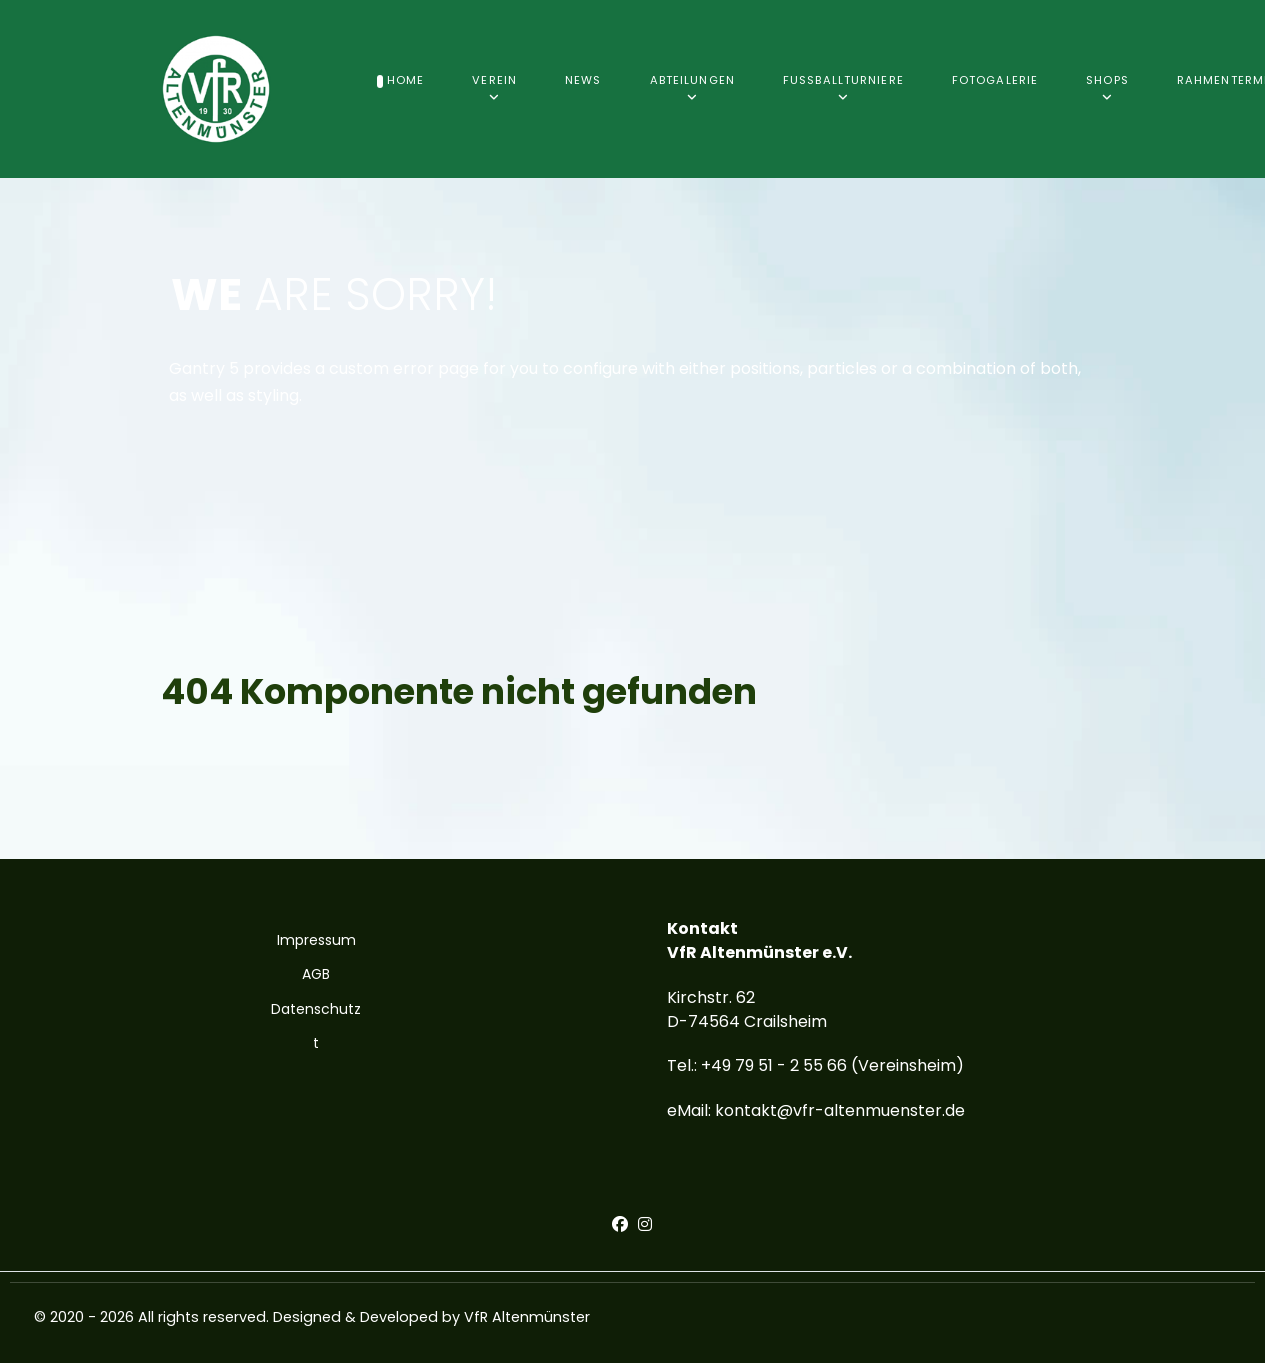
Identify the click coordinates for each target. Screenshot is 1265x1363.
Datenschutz (316, 1009)
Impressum (316, 940)
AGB (316, 974)
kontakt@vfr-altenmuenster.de (840, 1110)
